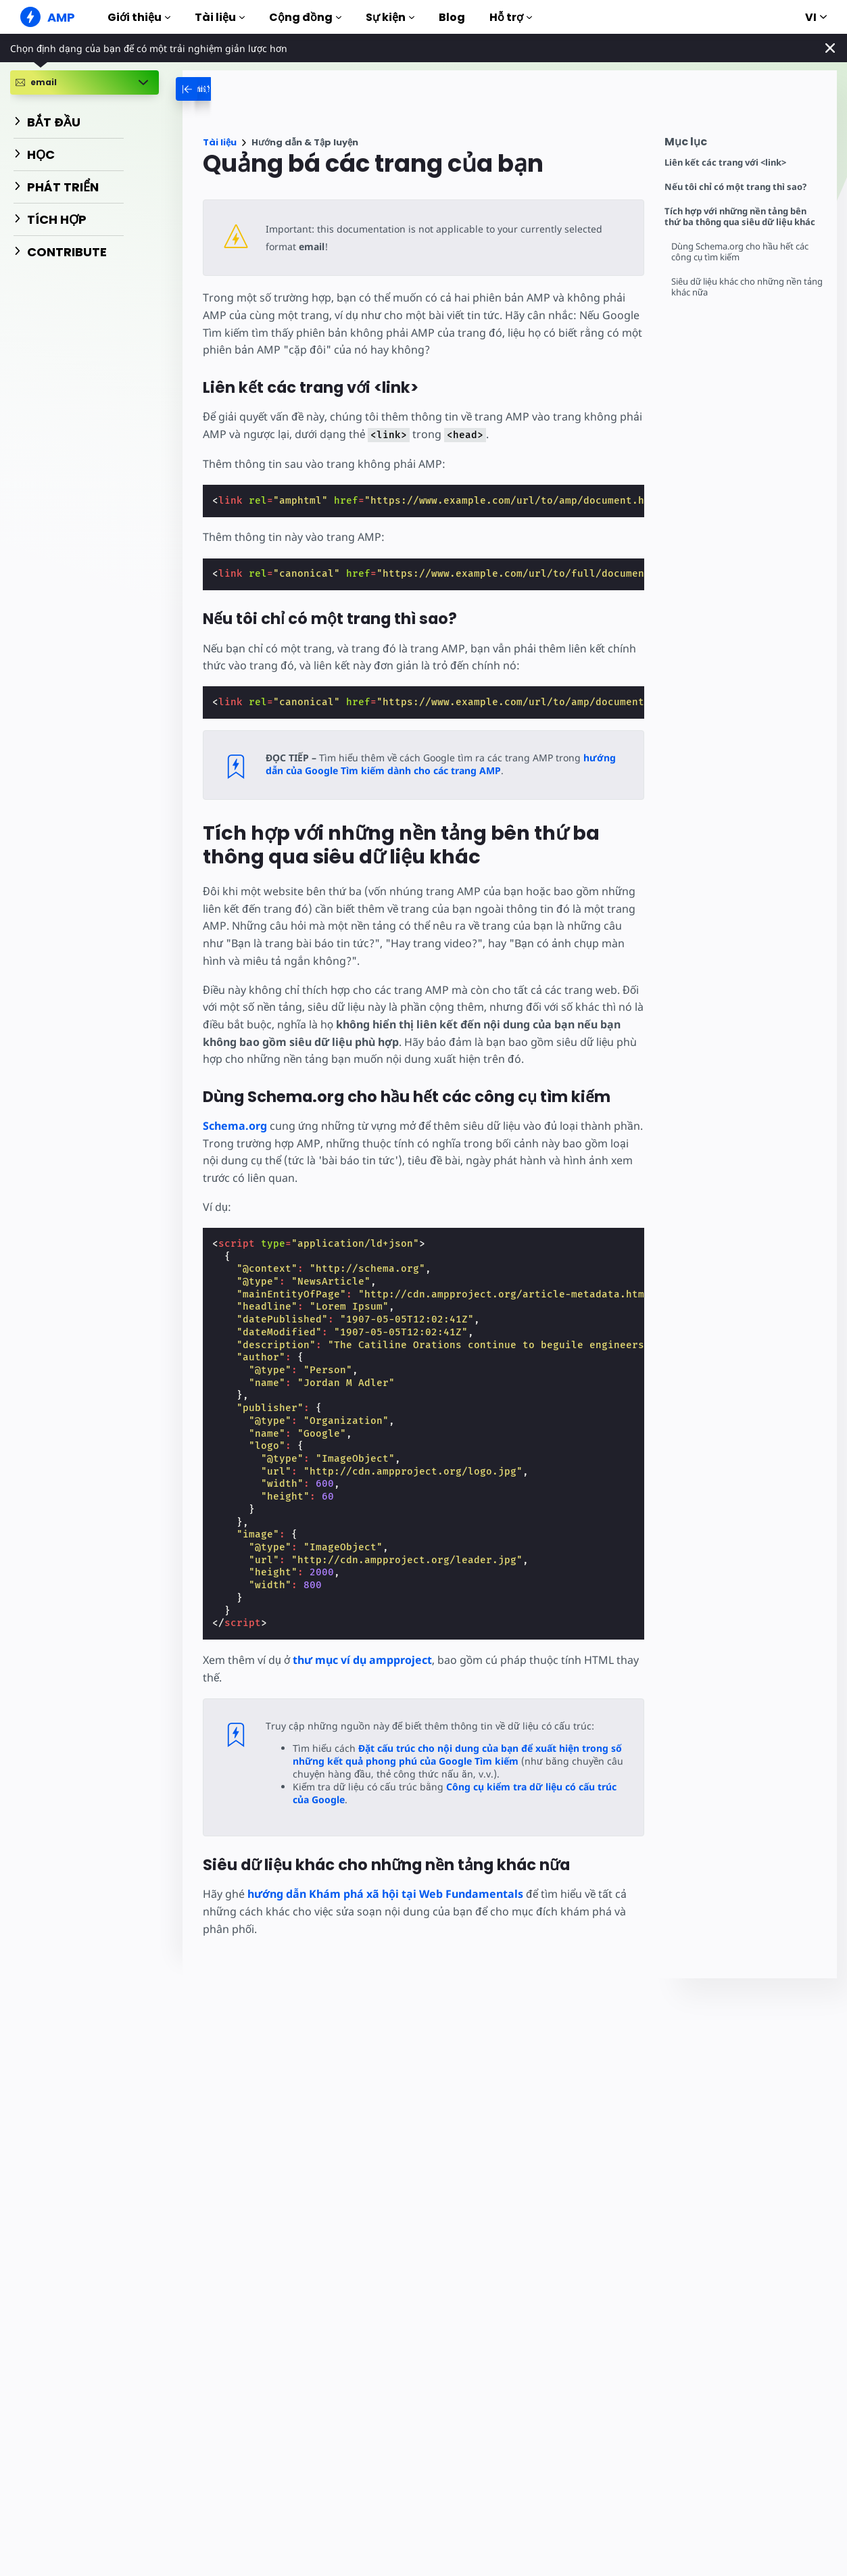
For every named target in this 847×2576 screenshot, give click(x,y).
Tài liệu (220, 17)
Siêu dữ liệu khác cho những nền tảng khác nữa (738, 287)
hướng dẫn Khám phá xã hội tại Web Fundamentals (385, 1893)
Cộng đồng (305, 17)
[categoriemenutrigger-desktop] (232, 89)
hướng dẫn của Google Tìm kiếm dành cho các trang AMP (438, 764)
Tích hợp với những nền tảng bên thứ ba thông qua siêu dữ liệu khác (739, 217)
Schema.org (235, 1125)
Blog (452, 17)
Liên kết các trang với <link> (725, 162)
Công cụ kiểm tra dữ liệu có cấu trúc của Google (452, 1793)
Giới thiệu (138, 17)
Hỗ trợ (510, 17)
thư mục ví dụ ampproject (363, 1659)
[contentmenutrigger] (743, 145)
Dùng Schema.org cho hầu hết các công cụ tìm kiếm (742, 252)
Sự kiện (390, 17)
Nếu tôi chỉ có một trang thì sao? (735, 187)
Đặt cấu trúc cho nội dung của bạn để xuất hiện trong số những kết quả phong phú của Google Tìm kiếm (456, 1754)
